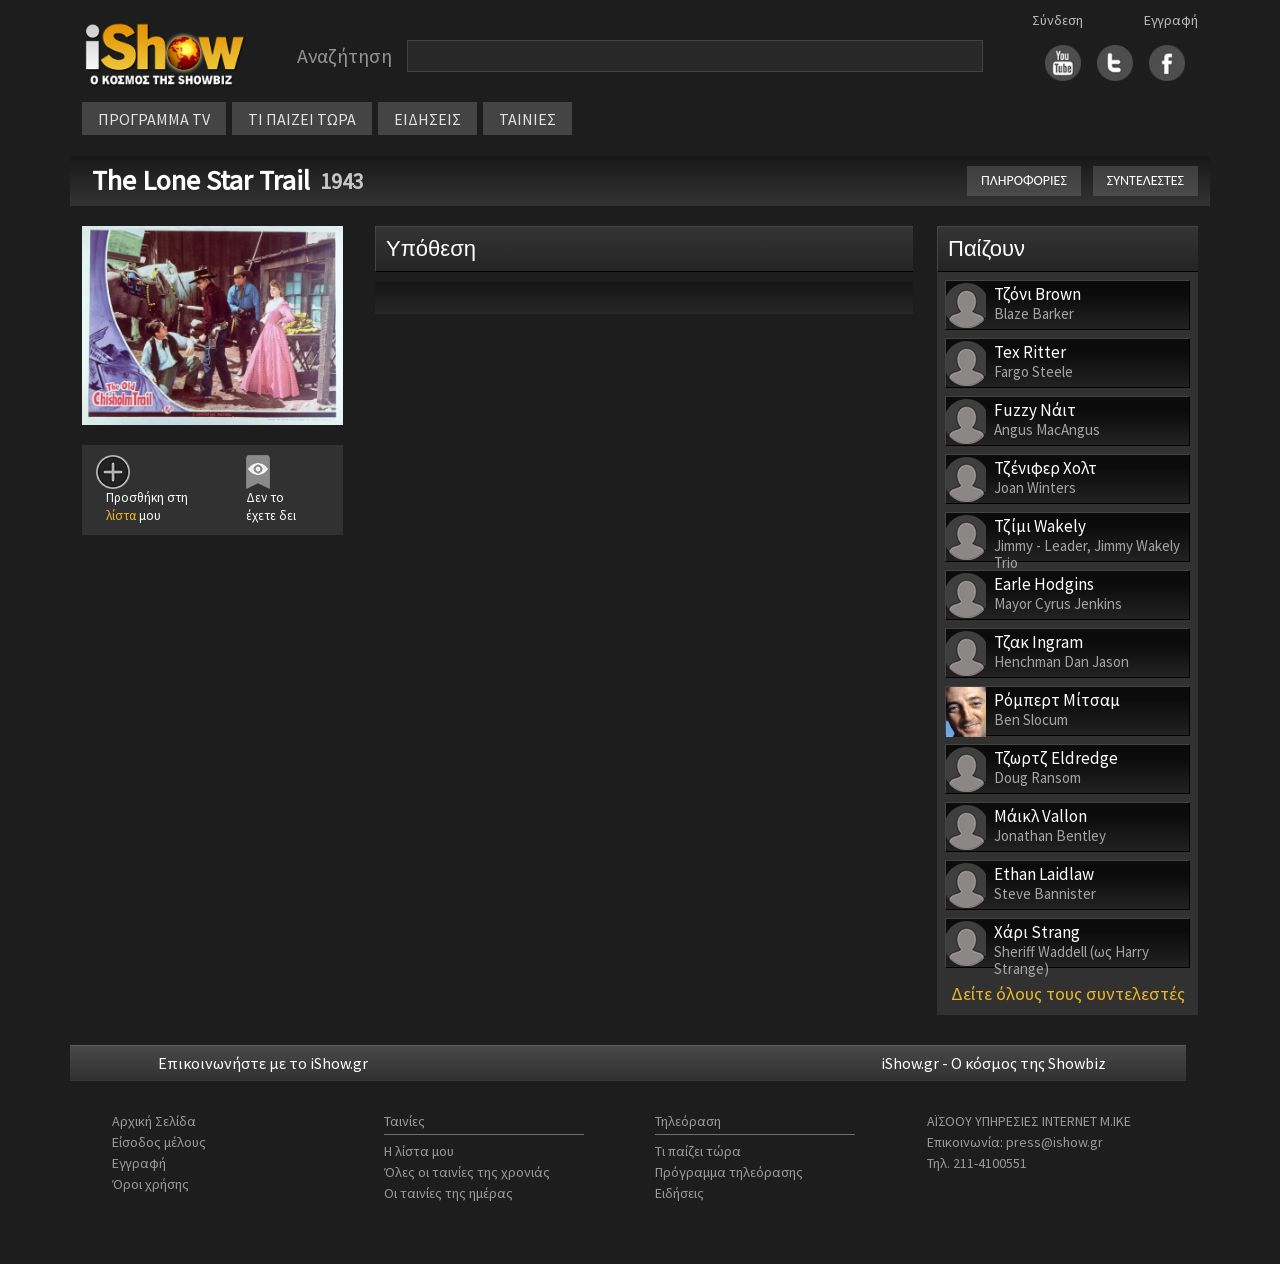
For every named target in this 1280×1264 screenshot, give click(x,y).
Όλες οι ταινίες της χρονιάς (467, 1172)
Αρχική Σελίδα (154, 1121)
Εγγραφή (1171, 20)
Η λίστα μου (419, 1151)
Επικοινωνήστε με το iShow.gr (263, 1063)
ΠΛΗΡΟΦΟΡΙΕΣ (1024, 180)
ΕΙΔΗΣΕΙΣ (427, 119)
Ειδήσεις (679, 1193)
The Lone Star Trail (201, 180)
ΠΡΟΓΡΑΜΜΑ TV (154, 119)
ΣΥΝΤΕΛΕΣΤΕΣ (1145, 180)
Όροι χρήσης (150, 1184)
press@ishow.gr (1054, 1142)
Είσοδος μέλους (159, 1142)
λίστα (121, 515)
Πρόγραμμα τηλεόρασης (729, 1172)
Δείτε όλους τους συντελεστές (1068, 993)
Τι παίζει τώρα (698, 1151)
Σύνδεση (1057, 20)
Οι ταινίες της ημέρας (448, 1193)
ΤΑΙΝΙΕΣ (527, 119)
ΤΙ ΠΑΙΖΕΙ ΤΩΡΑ (302, 119)
